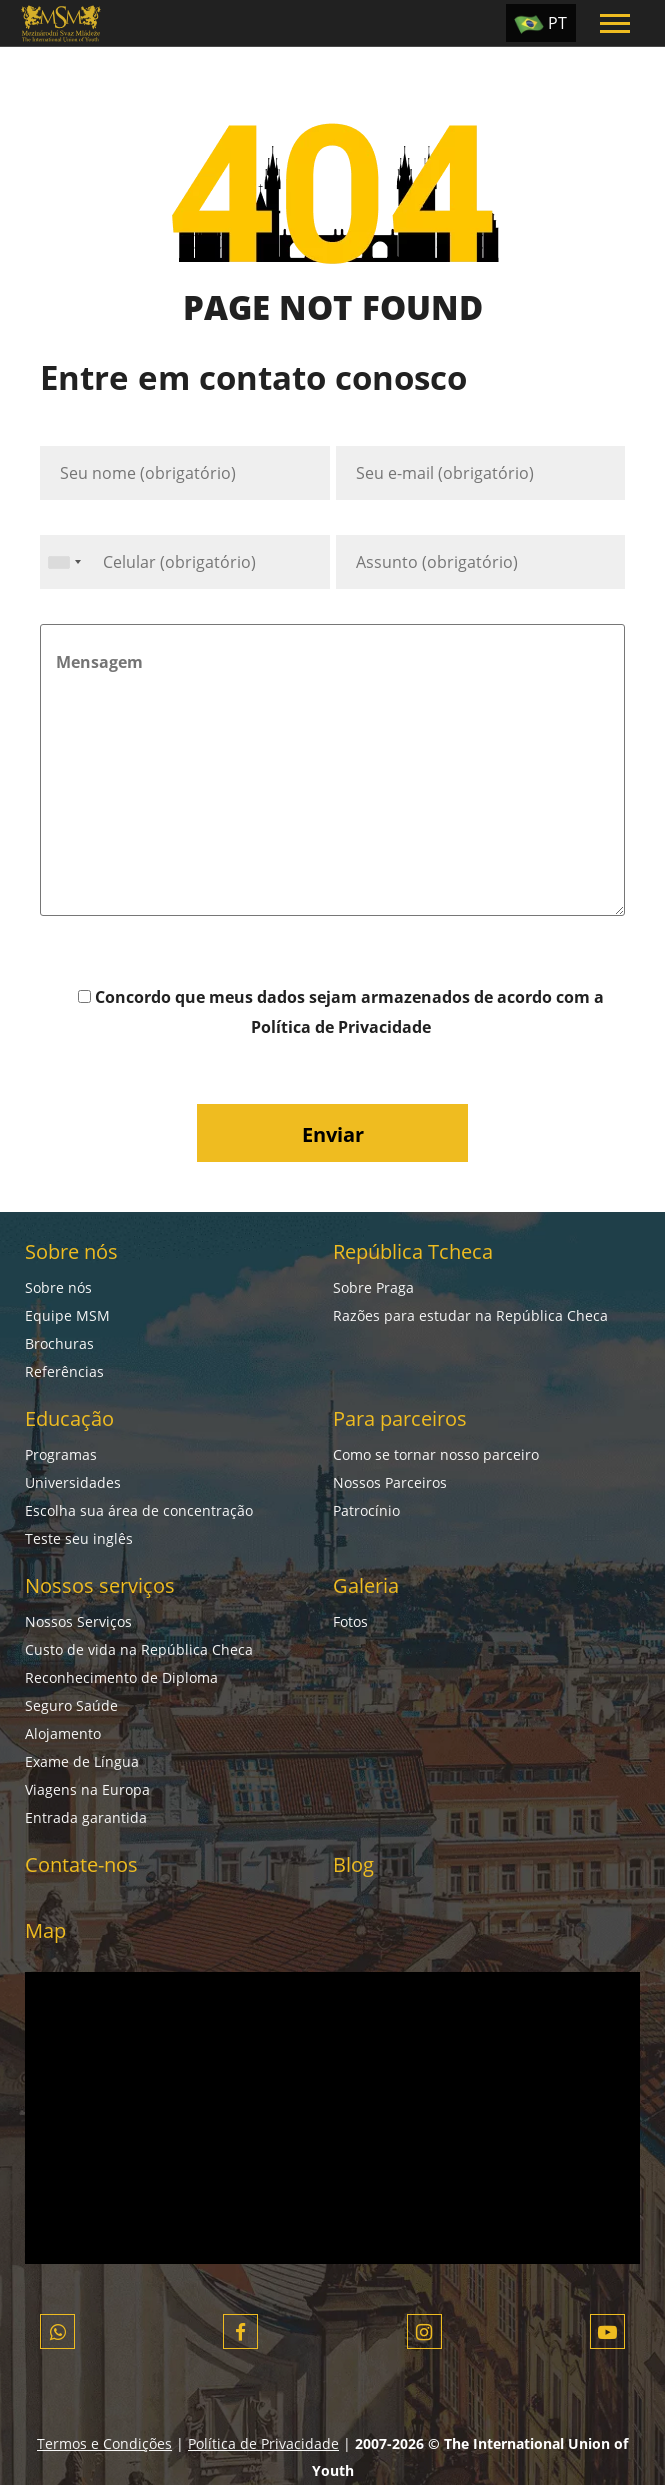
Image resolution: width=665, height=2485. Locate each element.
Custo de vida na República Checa (139, 1649)
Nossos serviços (100, 1585)
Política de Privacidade (341, 1027)
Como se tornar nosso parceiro (436, 1454)
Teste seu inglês (79, 1538)
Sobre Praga (373, 1287)
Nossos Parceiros (390, 1482)
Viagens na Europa (87, 1789)
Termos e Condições (104, 2443)
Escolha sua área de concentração (139, 1510)
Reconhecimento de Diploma (121, 1677)
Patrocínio (366, 1510)
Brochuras (59, 1343)
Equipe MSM (67, 1315)
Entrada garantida (86, 1817)
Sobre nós (71, 1251)
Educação (69, 1418)
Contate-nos (81, 1864)
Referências (64, 1371)
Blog (353, 1864)
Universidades (73, 1482)
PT (557, 23)
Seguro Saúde (71, 1705)
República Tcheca (413, 1251)
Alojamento (63, 1733)
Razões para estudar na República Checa (470, 1315)
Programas (61, 1454)
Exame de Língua (82, 1761)
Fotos (350, 1621)
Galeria (366, 1585)
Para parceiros (400, 1418)
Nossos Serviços (78, 1621)
